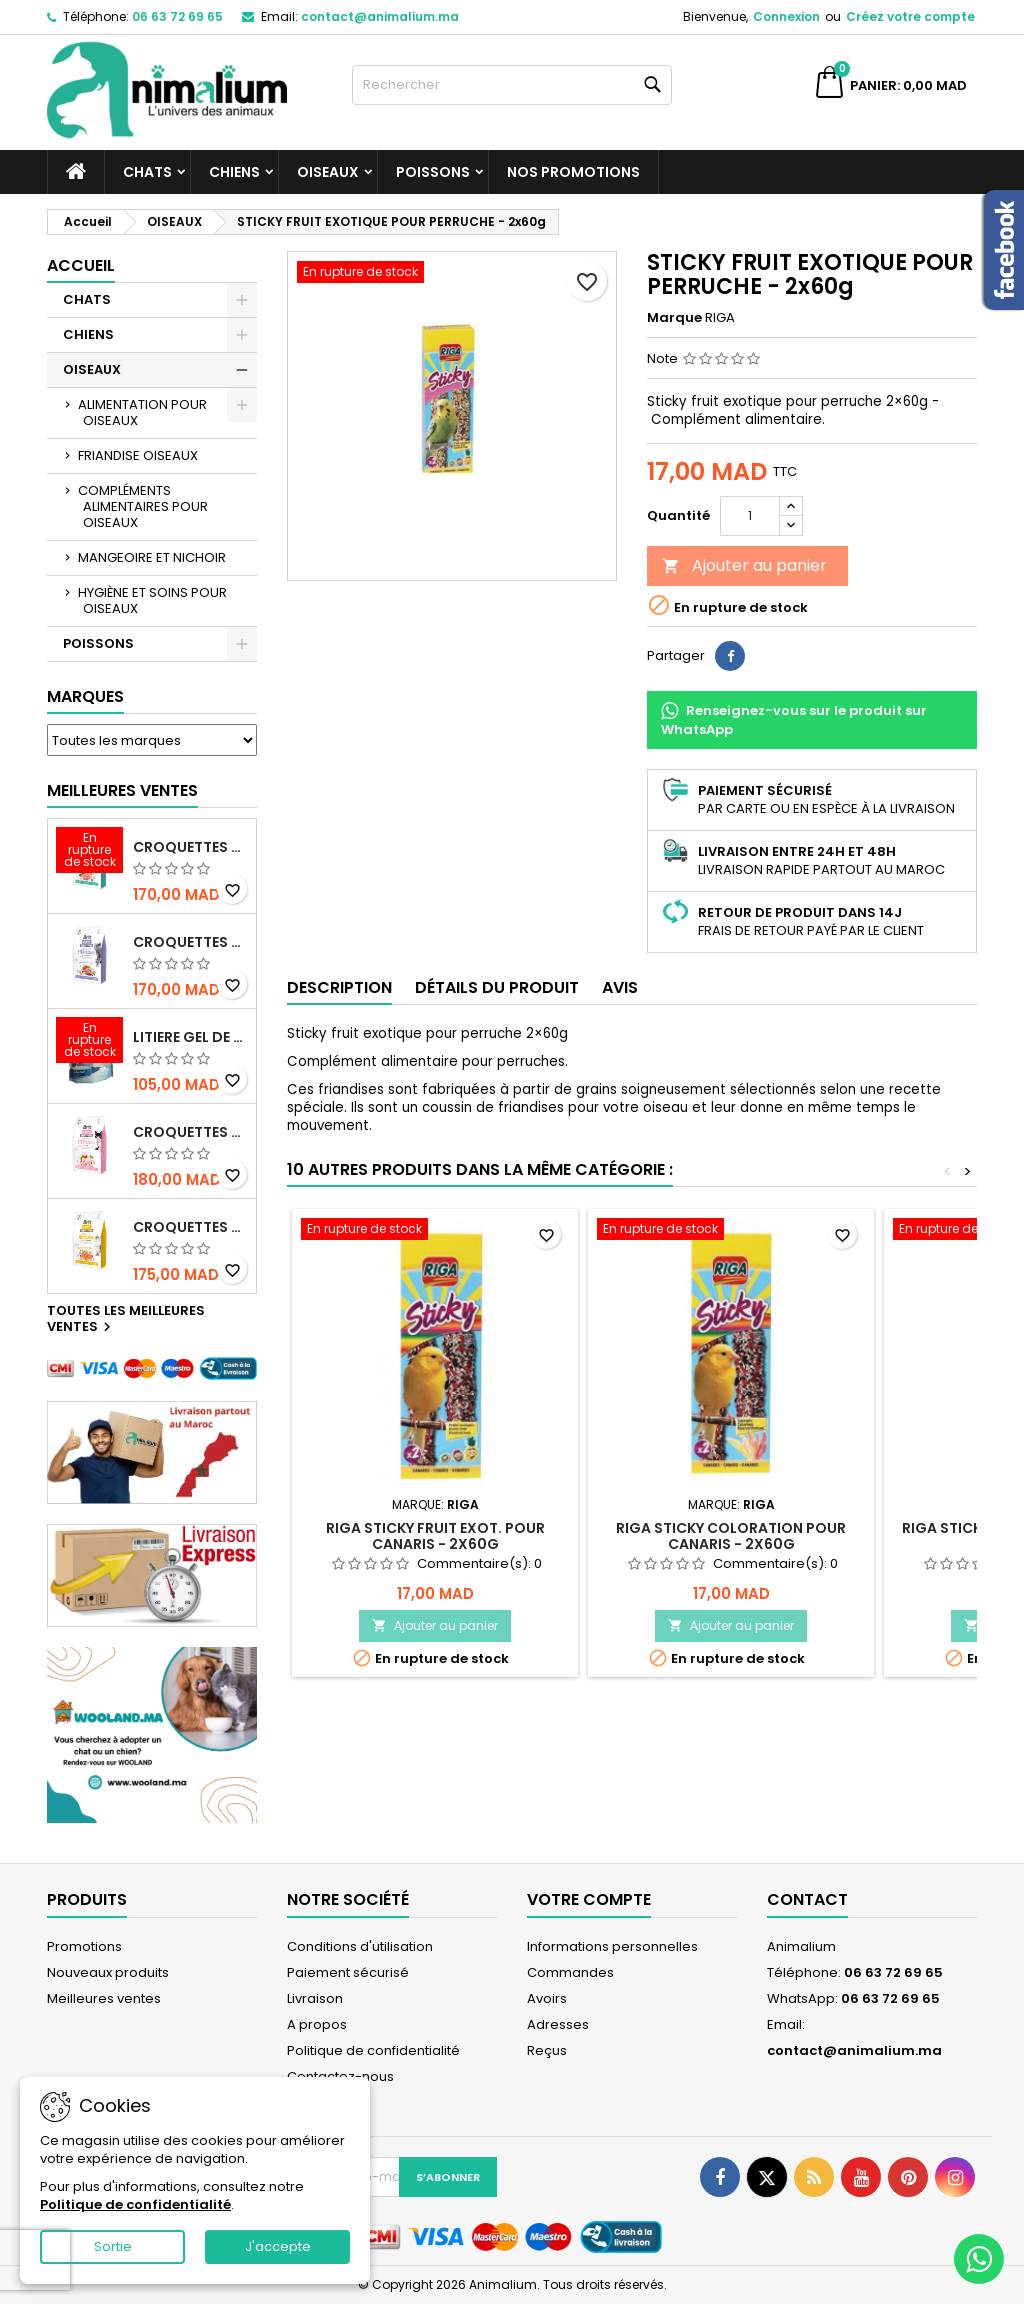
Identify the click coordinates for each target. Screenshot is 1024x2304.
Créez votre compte (910, 16)
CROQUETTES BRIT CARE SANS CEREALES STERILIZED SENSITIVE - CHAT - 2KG (190, 1132)
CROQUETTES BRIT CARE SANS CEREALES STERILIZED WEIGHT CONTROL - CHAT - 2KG (190, 942)
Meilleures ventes (104, 1998)
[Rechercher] (512, 85)
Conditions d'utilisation (360, 1946)
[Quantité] (750, 516)
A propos (317, 2024)
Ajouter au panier (744, 565)
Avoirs (547, 1998)
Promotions (84, 1946)
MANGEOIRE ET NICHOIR (152, 557)
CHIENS (234, 172)
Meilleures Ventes (122, 790)
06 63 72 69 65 (177, 16)
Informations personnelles (612, 1946)
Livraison (315, 1998)
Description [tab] (339, 987)
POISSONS (433, 172)
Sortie (113, 2246)
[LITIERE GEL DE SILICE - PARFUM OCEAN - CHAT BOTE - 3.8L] (89, 1042)
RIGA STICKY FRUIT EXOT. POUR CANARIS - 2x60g (435, 1536)
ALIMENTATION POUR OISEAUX (142, 412)
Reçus (547, 2050)
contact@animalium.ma (380, 16)
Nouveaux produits (108, 1972)
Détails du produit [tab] (497, 987)
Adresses (558, 2024)
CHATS (147, 172)
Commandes (570, 1972)
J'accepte (278, 2246)
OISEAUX (328, 172)
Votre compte (589, 1899)
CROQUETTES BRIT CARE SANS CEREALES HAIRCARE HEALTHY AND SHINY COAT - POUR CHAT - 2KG (190, 1227)
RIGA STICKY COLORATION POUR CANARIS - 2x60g (731, 1536)
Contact (807, 1899)
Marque (674, 318)
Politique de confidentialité (373, 2050)
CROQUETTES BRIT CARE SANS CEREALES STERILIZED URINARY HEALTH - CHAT (190, 847)
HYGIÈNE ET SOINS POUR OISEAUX (152, 600)
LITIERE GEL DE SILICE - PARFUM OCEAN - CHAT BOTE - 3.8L (190, 1037)
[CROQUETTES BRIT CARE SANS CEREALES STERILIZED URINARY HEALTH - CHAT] (89, 852)
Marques (85, 696)
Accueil (81, 265)
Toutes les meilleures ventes (126, 1320)
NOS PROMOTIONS (573, 172)
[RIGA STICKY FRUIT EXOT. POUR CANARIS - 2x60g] (435, 1231)
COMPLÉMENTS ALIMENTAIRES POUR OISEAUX (143, 506)
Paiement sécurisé (348, 1972)
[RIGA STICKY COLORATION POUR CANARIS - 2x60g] (731, 1231)
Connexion (786, 16)
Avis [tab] (620, 987)
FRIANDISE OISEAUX (138, 455)
